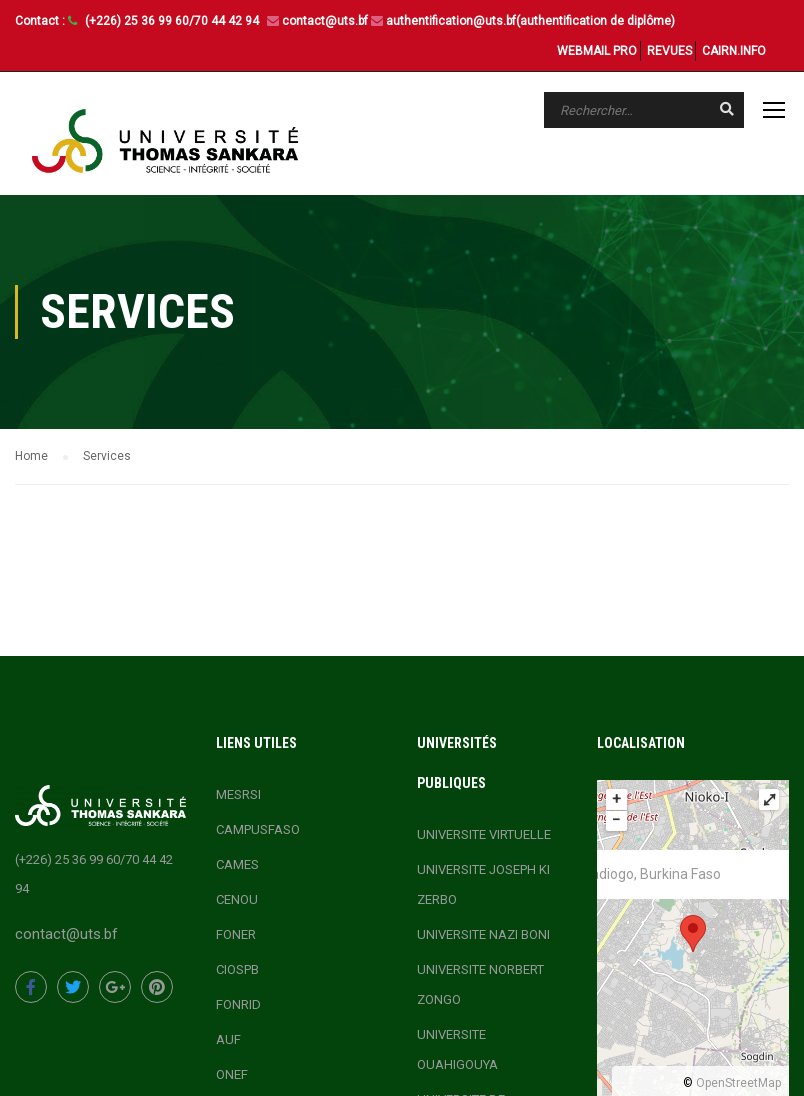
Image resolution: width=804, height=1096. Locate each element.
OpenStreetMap (738, 1082)
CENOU (237, 898)
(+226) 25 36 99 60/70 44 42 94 (173, 21)
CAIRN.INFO (734, 51)
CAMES (237, 863)
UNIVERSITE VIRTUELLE (484, 833)
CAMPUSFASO (258, 828)
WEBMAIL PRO (597, 51)
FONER (236, 933)
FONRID (238, 1003)
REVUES (669, 51)
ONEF (232, 1073)
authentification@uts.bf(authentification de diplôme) (530, 21)
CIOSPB (237, 968)
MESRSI (238, 793)
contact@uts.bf (325, 21)
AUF (228, 1038)
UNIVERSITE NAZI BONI (483, 933)
